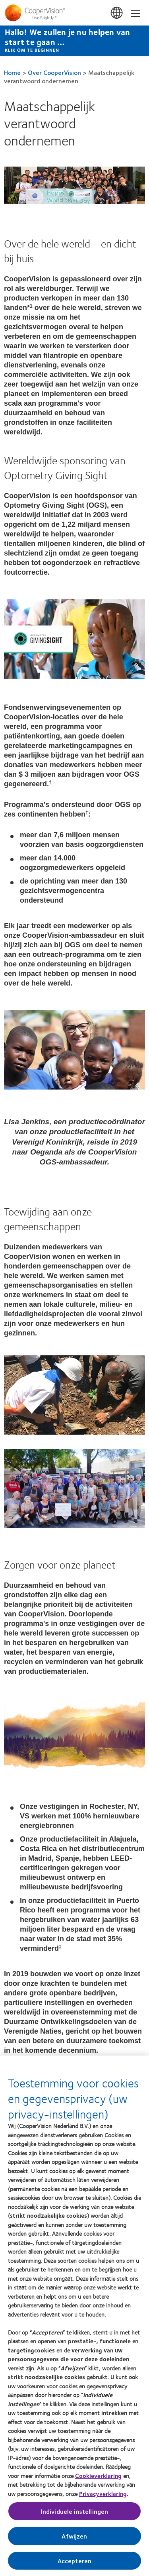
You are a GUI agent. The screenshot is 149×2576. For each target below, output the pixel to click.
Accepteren (75, 2565)
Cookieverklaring (98, 2479)
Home (12, 72)
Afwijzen (74, 2540)
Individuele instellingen (74, 2516)
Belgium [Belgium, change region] (117, 13)
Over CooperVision (54, 72)
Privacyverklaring (103, 2497)
